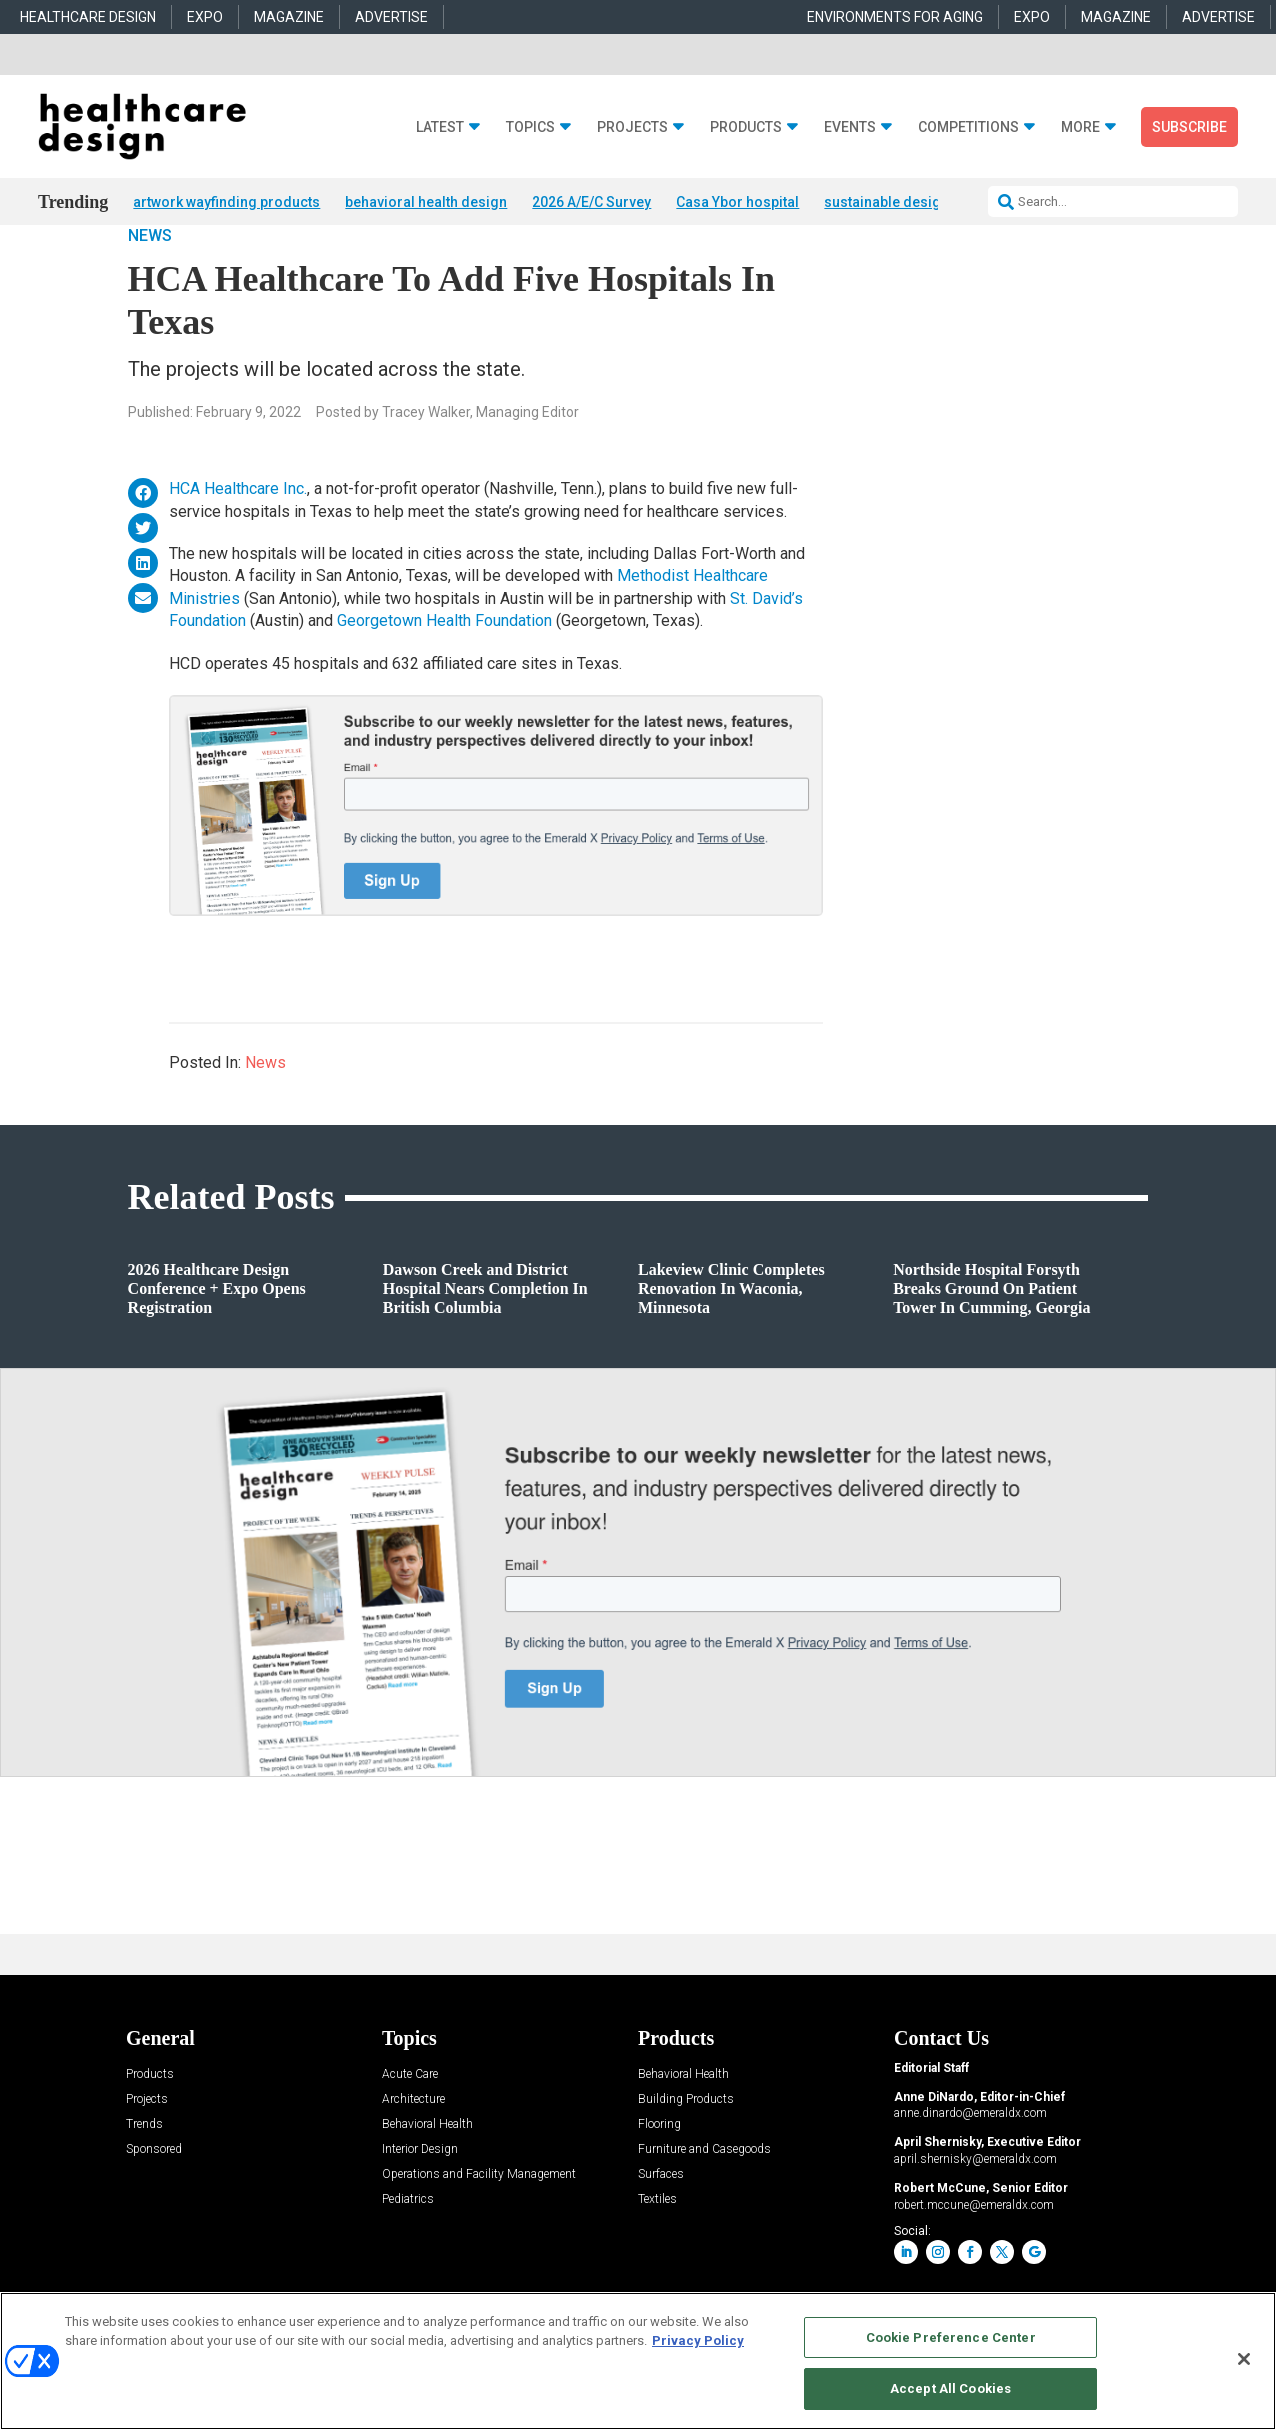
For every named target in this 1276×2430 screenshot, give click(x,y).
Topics (530, 127)
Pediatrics (408, 2251)
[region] (638, 2361)
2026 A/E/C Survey (591, 202)
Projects (632, 127)
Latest (440, 127)
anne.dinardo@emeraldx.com (970, 2166)
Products (746, 127)
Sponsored (154, 2201)
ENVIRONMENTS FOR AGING (895, 17)
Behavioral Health (427, 2176)
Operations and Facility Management (479, 2226)
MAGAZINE (289, 17)
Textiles (657, 2251)
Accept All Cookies (950, 2388)
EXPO (205, 17)
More (1080, 127)
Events (850, 127)
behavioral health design (426, 202)
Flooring (659, 2176)
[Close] (1244, 2359)
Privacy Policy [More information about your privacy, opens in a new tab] (698, 2340)
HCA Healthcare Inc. (238, 541)
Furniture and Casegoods (704, 2201)
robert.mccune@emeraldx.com (974, 2257)
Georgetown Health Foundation (444, 672)
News (150, 287)
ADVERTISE (391, 17)
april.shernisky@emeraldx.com (975, 2211)
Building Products (686, 2151)
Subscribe (1189, 127)
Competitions (968, 127)
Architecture (413, 2151)
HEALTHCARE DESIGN (88, 17)
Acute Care (410, 2126)
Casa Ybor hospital (737, 202)
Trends (144, 2176)
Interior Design (420, 2201)
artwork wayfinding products (226, 202)
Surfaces (661, 2226)
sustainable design (886, 202)
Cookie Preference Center (951, 2337)
